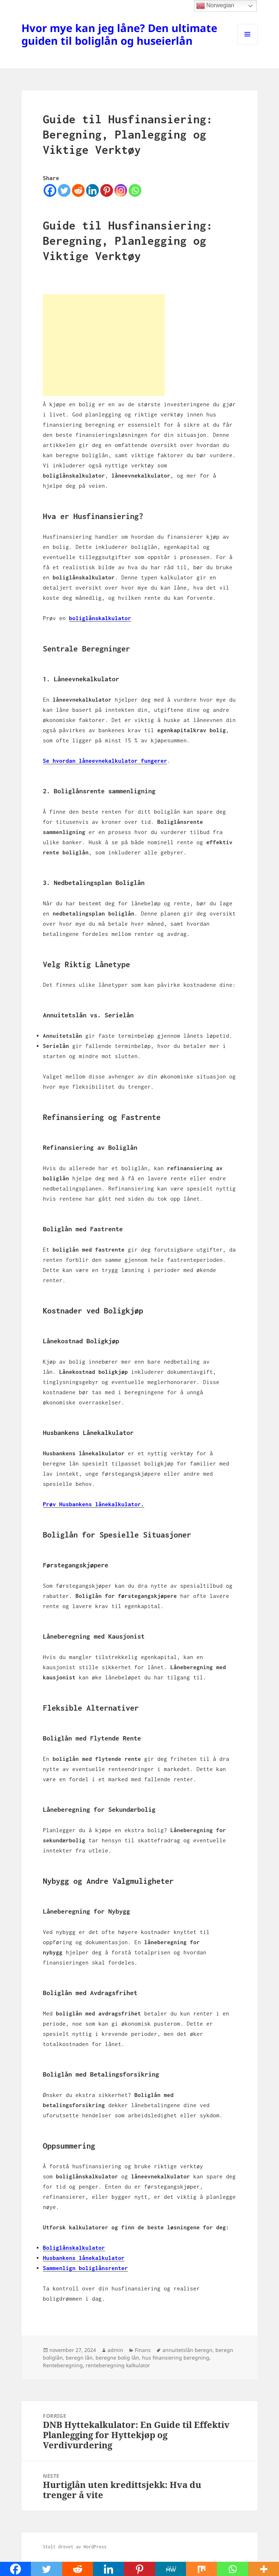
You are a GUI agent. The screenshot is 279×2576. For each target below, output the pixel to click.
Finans (143, 2349)
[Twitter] (64, 190)
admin (115, 2349)
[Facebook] (50, 190)
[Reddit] (78, 190)
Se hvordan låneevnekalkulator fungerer (105, 760)
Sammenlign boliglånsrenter (85, 2268)
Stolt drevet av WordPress (74, 2546)
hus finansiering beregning (175, 2357)
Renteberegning (63, 2365)
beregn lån (79, 2357)
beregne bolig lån (117, 2357)
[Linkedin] (92, 190)
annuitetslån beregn (187, 2349)
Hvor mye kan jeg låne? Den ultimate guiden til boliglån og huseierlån (119, 34)
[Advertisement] (104, 345)
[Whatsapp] (135, 190)
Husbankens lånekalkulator (84, 2257)
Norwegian (215, 5)
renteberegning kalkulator (118, 2365)
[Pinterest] (106, 190)
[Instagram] (120, 190)
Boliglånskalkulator (74, 2247)
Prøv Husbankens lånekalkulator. (93, 1504)
